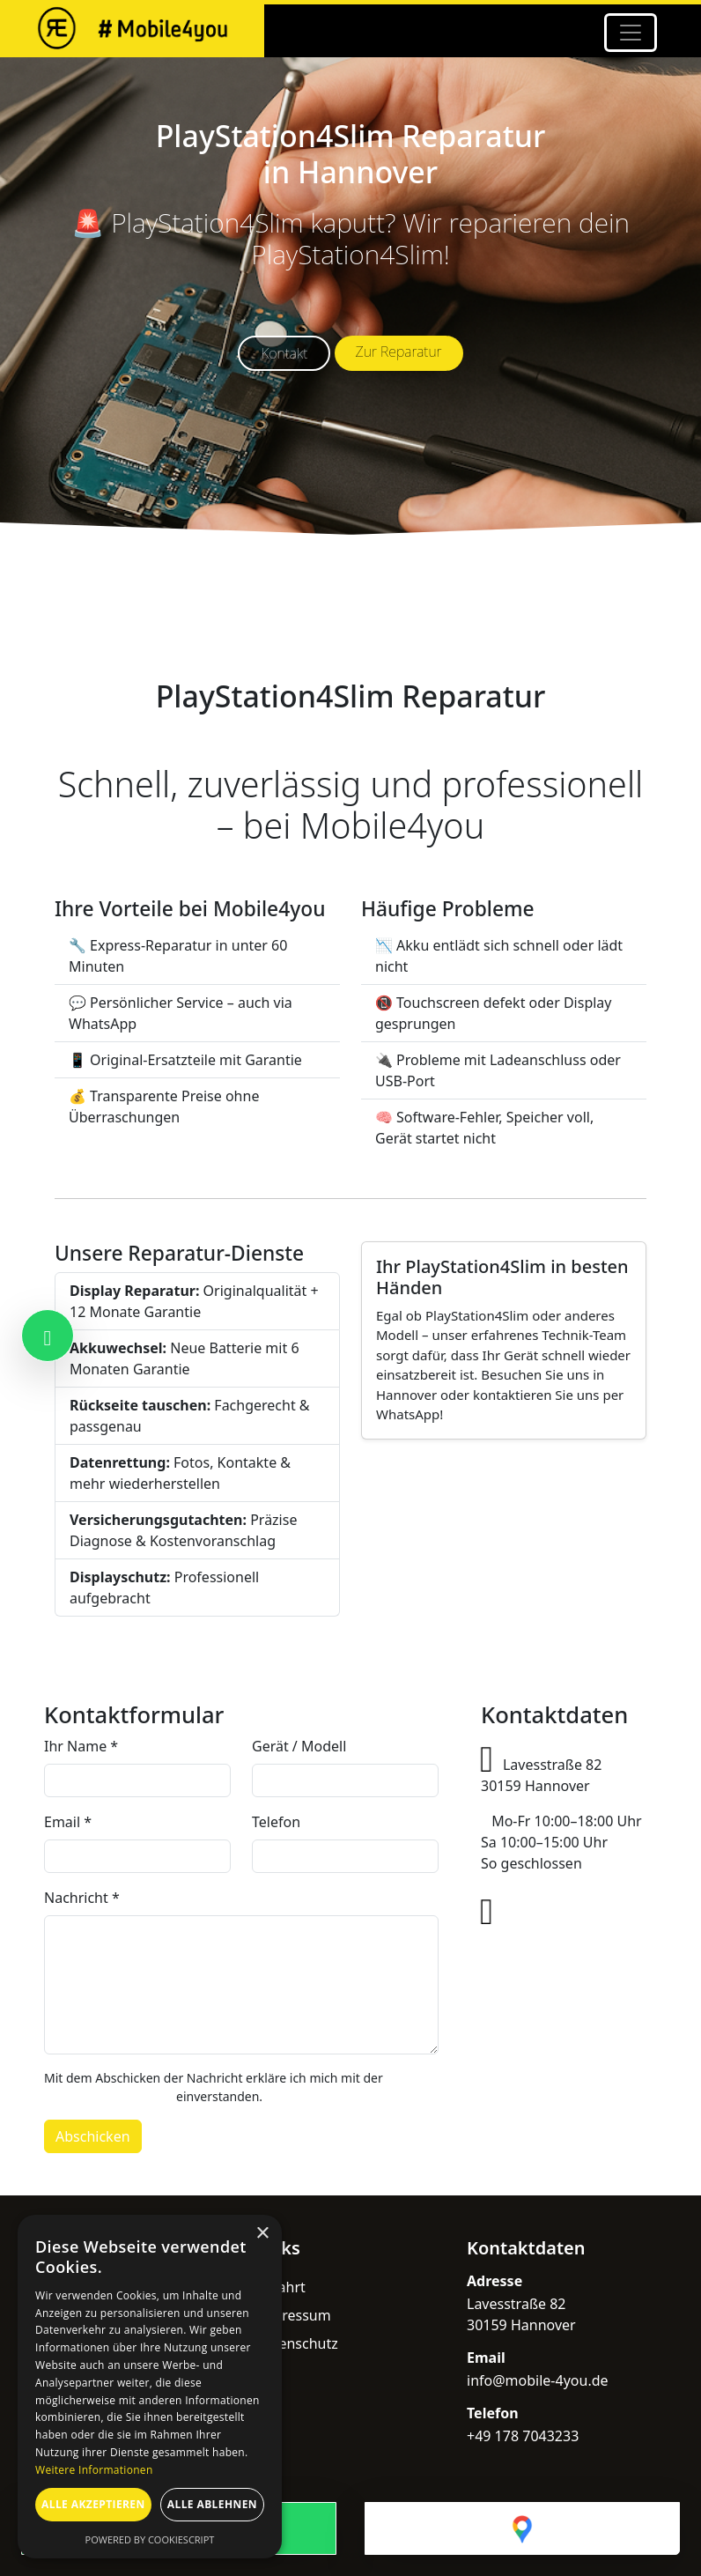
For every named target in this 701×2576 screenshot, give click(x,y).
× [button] (262, 2233)
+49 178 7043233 (559, 1917)
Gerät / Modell (299, 1746)
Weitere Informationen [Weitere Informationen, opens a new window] (94, 2469)
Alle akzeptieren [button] (93, 2504)
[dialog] (150, 2386)
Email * (68, 1822)
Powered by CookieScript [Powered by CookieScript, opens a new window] (150, 2539)
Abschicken (92, 2136)
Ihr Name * (81, 1746)
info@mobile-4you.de (562, 1952)
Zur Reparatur (399, 351)
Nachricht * (82, 1897)
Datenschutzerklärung (108, 2096)
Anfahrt (280, 2287)
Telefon (276, 1822)
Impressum (293, 2315)
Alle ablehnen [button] (212, 2504)
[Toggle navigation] (630, 32)
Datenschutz (296, 2343)
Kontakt (284, 353)
